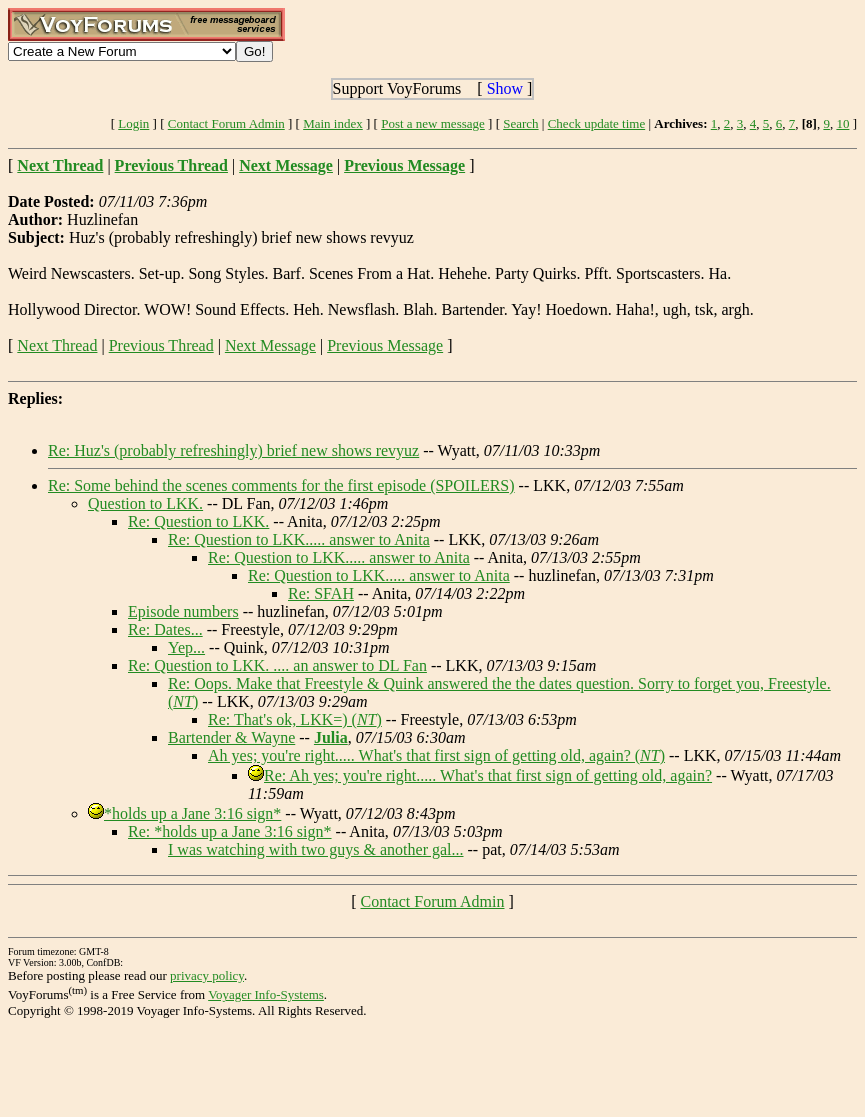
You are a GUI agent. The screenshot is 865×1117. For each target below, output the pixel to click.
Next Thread (57, 345)
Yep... (186, 647)
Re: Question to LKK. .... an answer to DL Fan (277, 665)
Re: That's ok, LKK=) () (295, 719)
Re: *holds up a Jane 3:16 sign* (230, 831)
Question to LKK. (145, 503)
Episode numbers (183, 611)
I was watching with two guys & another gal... (316, 849)
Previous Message (385, 345)
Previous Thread (161, 345)
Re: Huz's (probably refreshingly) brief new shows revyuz (233, 450)
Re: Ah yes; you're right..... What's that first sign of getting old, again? (488, 775)
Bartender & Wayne (231, 737)
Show (505, 88)
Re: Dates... (165, 629)
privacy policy (207, 975)
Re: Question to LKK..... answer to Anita (299, 539)
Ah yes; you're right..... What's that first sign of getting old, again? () (436, 755)
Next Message (270, 345)
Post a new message (433, 123)
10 (842, 123)
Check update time (596, 123)
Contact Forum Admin (226, 123)
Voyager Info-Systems (266, 994)
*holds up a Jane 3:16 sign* (192, 813)
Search (520, 123)
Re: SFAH (321, 593)
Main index (333, 123)
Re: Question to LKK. (198, 521)
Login (133, 123)
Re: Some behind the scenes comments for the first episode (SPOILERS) (281, 485)
